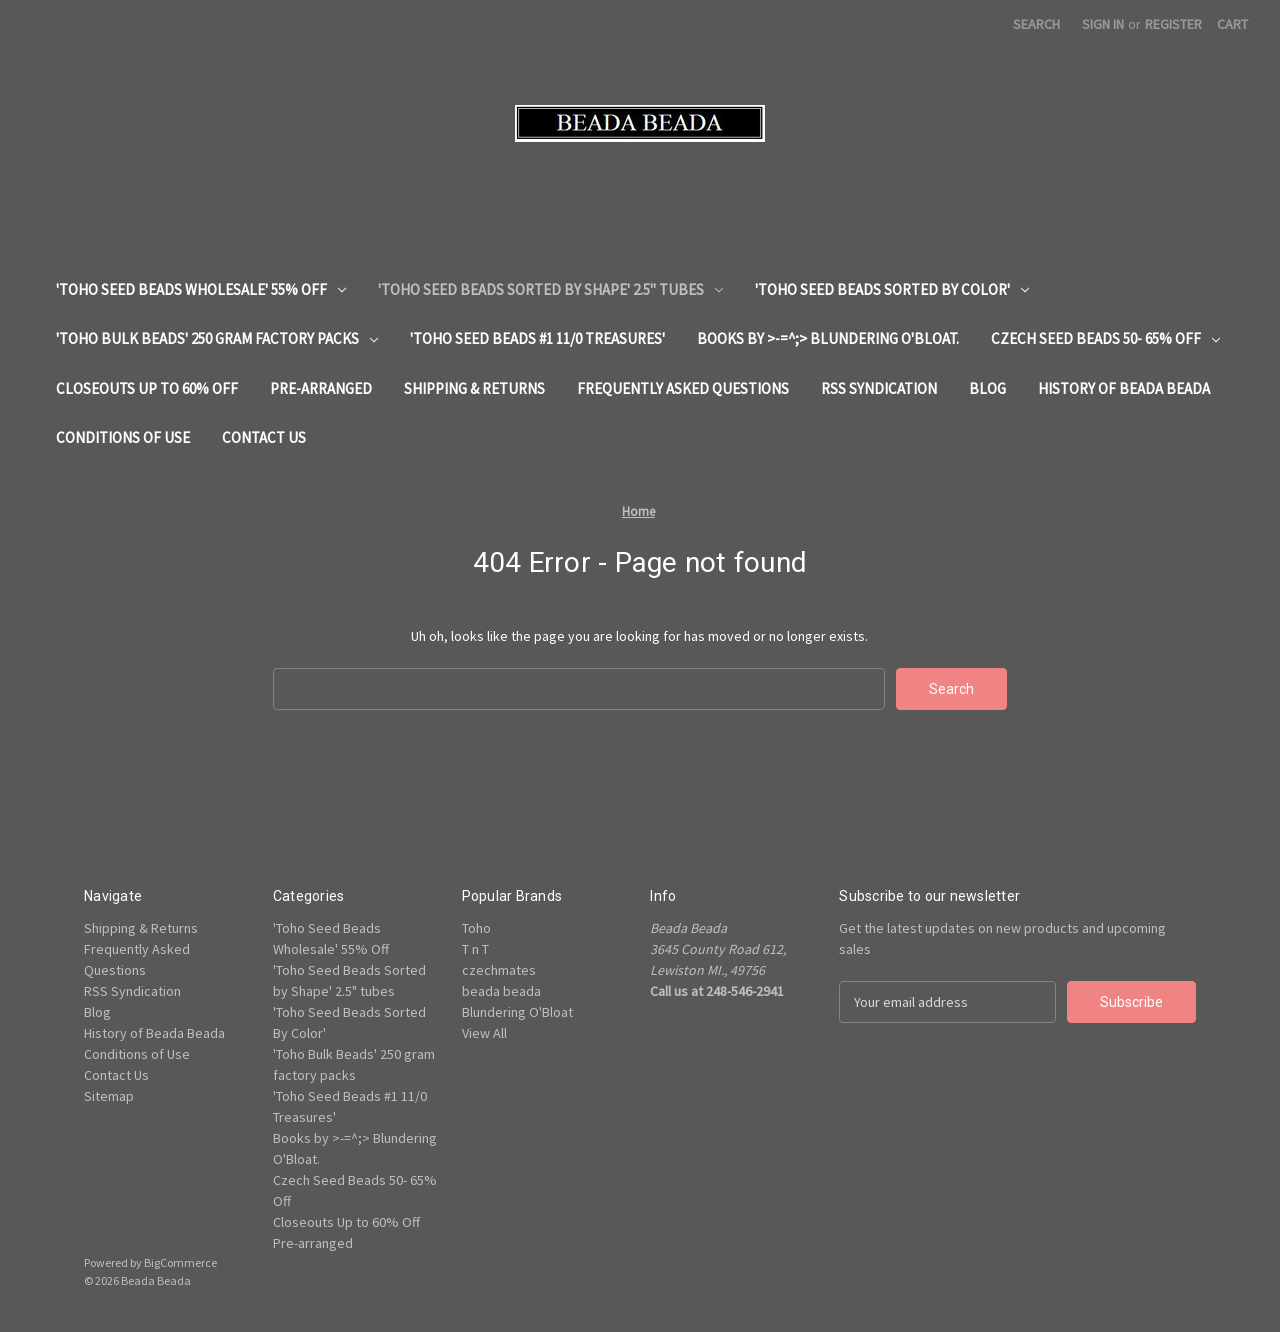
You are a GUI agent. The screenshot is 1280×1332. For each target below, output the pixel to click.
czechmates (499, 970)
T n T (475, 949)
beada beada (501, 991)
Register (1173, 24)
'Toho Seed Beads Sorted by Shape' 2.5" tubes (550, 289)
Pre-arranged (321, 388)
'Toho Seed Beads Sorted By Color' (892, 289)
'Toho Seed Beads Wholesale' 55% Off (201, 289)
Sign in (1103, 24)
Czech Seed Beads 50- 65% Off (1105, 338)
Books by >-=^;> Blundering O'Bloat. (828, 338)
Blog (987, 388)
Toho (476, 928)
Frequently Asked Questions (683, 388)
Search (1036, 24)
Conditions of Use (123, 437)
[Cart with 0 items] (1232, 24)
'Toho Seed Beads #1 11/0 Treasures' (537, 338)
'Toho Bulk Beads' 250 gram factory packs (217, 338)
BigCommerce (180, 1262)
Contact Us (264, 437)
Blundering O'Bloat (517, 1012)
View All (484, 1033)
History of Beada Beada (1124, 388)
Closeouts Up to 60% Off (147, 388)
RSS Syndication (879, 388)
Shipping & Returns (474, 388)
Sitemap (109, 1096)
